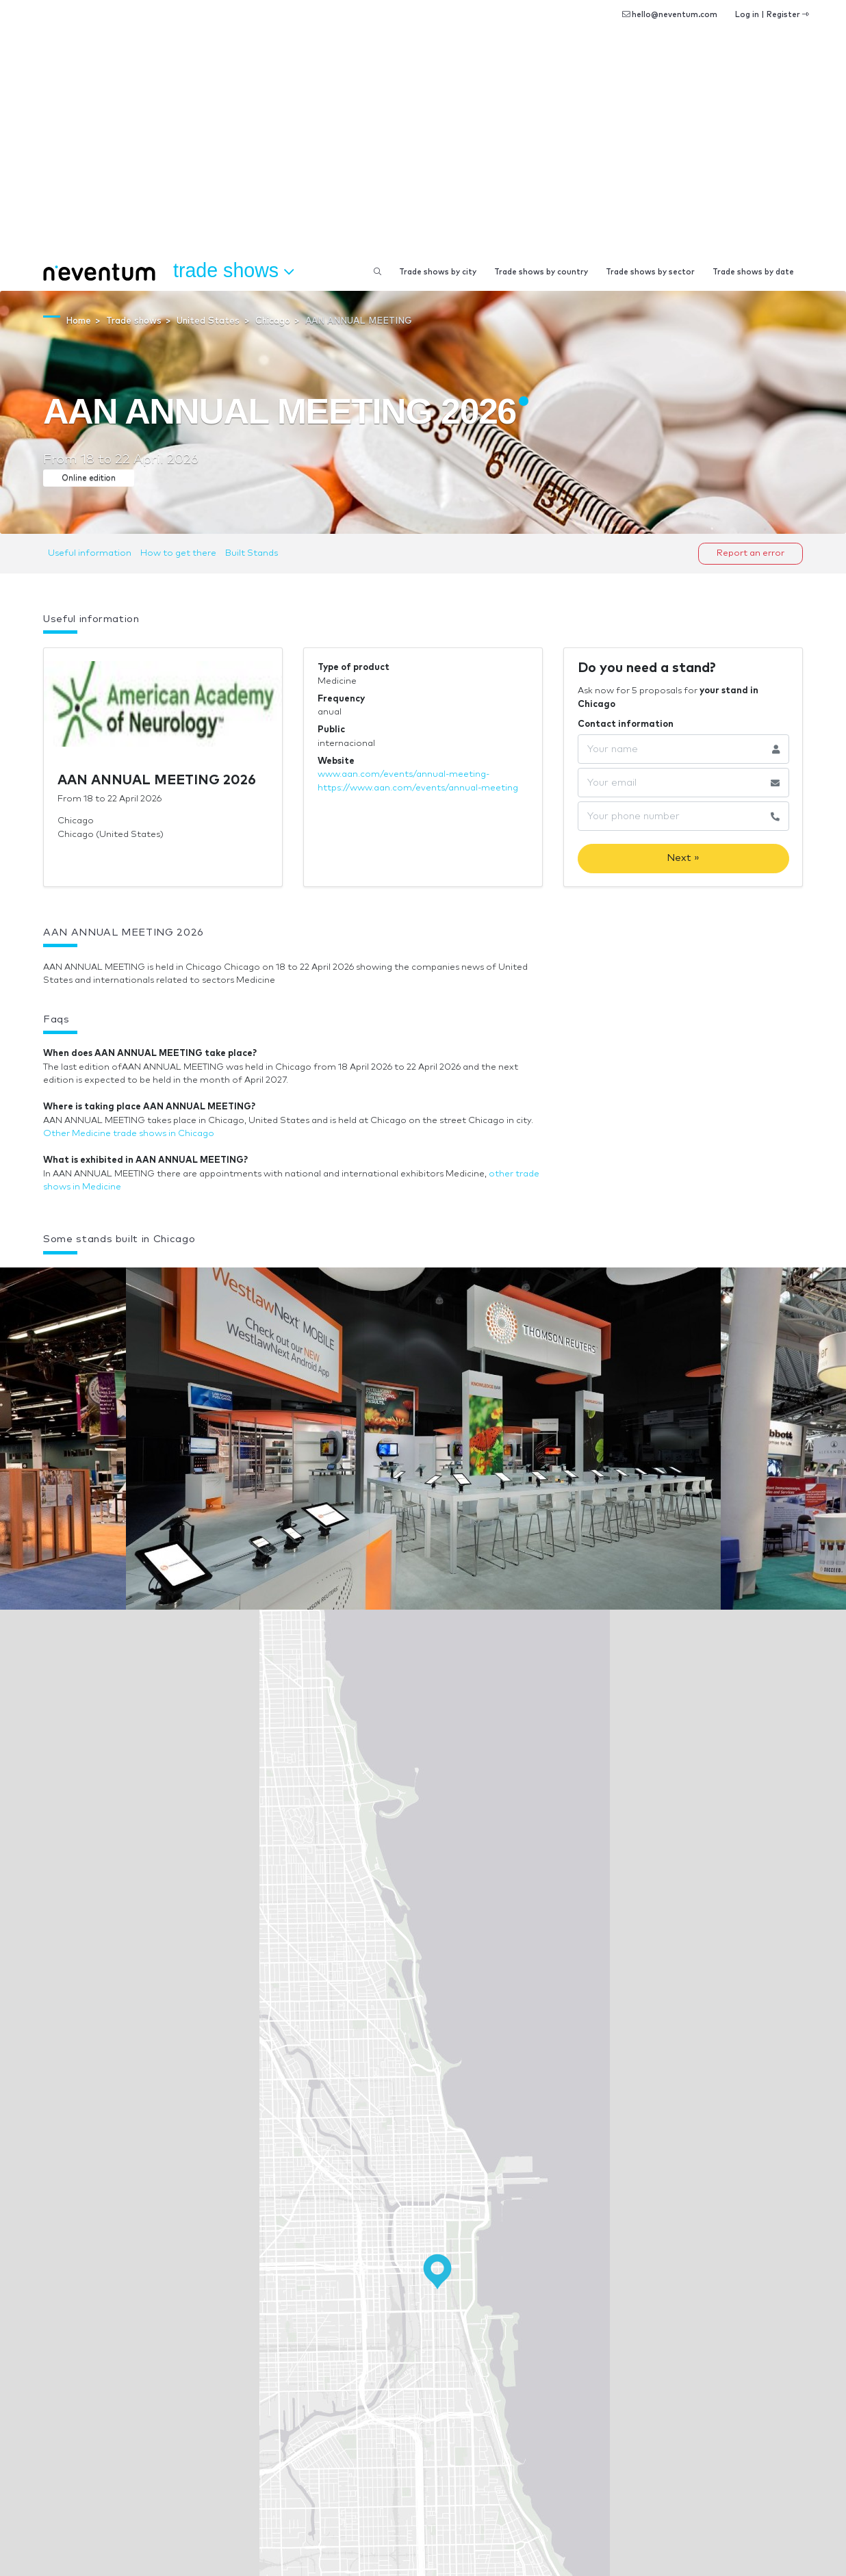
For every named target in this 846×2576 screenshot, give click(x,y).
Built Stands (251, 553)
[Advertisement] (423, 150)
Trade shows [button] (233, 271)
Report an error (750, 553)
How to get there (178, 553)
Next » (683, 858)
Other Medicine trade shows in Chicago (128, 1133)
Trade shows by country (541, 272)
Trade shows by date (753, 272)
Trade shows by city (437, 272)
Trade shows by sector (650, 272)
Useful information (89, 553)
